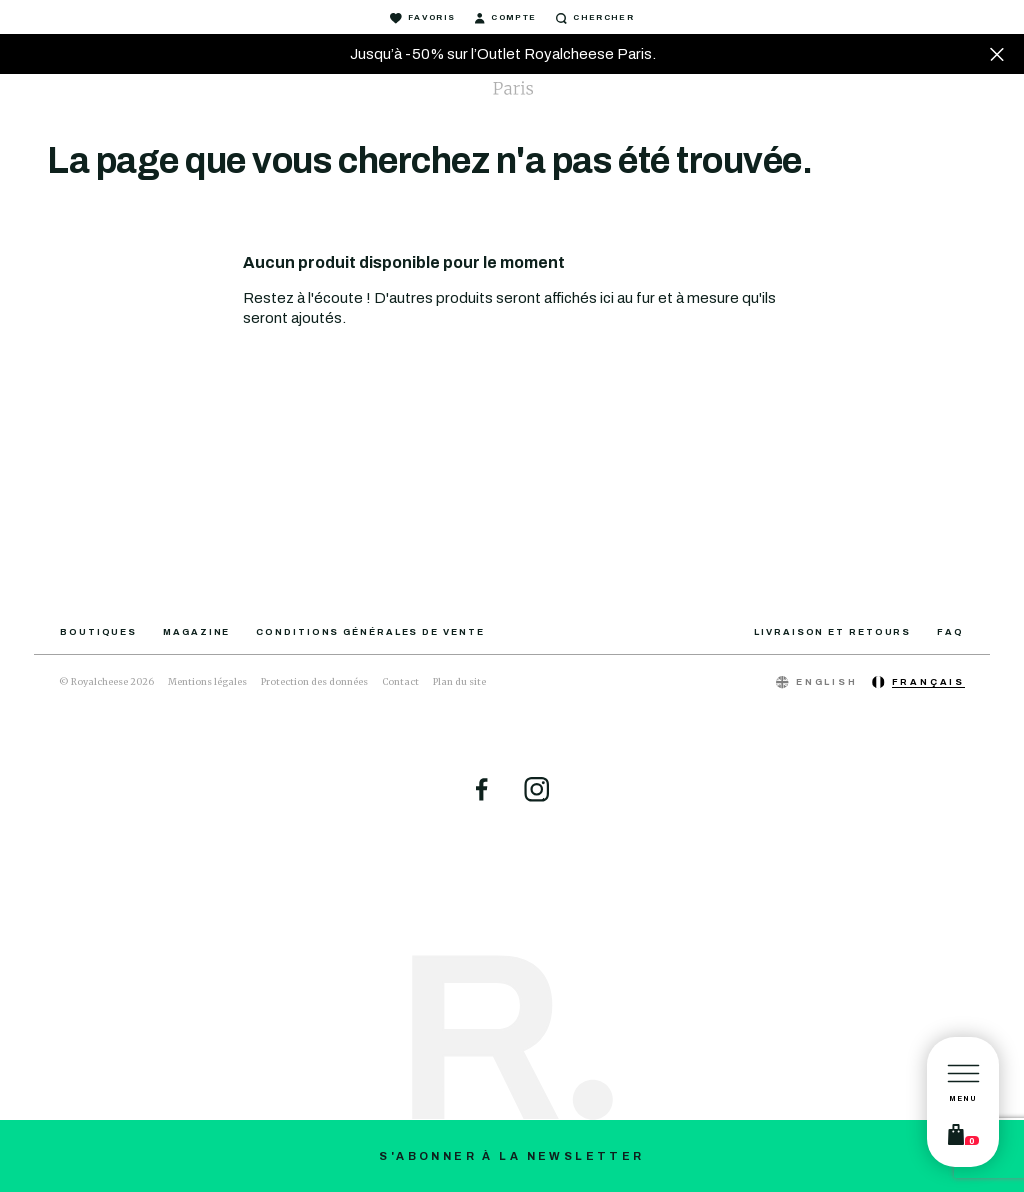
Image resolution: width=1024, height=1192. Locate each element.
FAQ (950, 632)
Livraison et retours (832, 632)
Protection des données (314, 681)
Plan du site (459, 681)
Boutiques (98, 632)
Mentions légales (207, 681)
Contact (400, 681)
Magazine (196, 632)
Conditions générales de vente (370, 632)
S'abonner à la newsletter (512, 1156)
